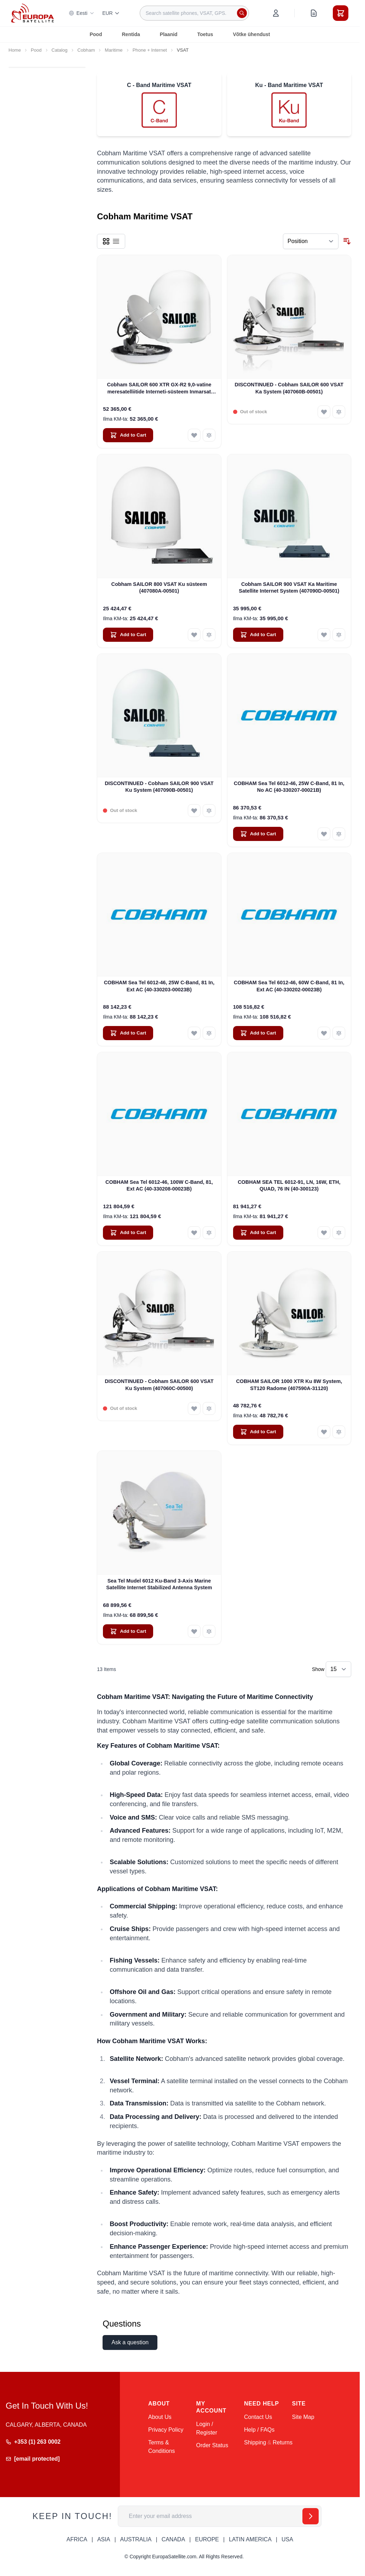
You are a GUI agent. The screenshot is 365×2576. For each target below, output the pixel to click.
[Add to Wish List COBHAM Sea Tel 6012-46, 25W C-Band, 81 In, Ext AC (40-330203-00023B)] (194, 1033)
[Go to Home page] (32, 13)
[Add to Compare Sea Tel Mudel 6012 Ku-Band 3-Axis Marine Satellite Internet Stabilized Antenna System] (209, 1631)
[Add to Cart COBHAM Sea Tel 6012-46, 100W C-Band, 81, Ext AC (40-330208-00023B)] (128, 1233)
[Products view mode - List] (116, 241)
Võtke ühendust (251, 34)
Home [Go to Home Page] (14, 50)
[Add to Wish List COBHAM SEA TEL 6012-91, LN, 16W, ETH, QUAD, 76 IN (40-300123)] (324, 1232)
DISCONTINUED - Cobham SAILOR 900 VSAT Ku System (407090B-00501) (159, 786)
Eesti (81, 13)
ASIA (103, 2539)
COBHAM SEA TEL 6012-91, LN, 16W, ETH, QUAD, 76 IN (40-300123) (289, 1185)
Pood (95, 34)
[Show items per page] (338, 1669)
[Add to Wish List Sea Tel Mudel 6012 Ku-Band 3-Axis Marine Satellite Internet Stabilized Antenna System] (194, 1631)
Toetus (205, 34)
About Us (160, 2417)
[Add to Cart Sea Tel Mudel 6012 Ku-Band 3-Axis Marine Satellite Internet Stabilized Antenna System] (128, 1631)
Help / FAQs (259, 2430)
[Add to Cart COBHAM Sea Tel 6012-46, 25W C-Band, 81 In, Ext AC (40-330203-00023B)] (128, 1033)
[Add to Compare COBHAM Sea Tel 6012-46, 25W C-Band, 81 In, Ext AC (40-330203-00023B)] (209, 1033)
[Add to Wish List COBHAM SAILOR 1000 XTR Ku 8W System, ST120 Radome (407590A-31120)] (324, 1431)
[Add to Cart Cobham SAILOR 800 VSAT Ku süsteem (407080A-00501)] (128, 635)
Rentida (131, 34)
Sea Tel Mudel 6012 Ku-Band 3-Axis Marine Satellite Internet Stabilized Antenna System (159, 1584)
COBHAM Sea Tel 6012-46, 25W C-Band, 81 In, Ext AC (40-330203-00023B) (159, 986)
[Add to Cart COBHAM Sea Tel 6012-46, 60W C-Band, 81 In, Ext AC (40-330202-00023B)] (258, 1033)
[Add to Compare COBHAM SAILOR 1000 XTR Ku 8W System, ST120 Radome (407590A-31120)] (338, 1431)
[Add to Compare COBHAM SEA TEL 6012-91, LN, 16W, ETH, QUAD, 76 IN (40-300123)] (338, 1232)
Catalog (60, 50)
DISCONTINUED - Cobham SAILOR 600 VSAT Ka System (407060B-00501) (289, 388)
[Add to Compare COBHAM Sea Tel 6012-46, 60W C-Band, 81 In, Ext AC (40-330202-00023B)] (338, 1033)
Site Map (303, 2417)
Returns (282, 2442)
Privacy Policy (166, 2430)
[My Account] (276, 13)
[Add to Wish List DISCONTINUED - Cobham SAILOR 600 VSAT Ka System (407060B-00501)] (324, 411)
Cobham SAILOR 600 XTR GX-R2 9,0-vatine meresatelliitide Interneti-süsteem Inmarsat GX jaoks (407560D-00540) (159, 388)
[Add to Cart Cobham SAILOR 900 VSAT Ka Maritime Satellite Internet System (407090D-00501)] (258, 635)
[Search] (242, 13)
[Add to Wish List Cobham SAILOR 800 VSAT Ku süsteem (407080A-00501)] (194, 634)
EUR (111, 13)
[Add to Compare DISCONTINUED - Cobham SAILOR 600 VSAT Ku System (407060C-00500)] (209, 1408)
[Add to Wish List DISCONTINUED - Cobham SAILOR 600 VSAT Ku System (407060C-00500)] (194, 1408)
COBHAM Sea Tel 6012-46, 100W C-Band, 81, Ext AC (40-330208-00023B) (159, 1185)
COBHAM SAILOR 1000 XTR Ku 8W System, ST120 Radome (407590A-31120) (289, 1384)
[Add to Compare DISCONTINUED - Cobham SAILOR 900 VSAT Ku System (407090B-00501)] (209, 810)
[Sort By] (310, 241)
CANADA (173, 2539)
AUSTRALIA (136, 2539)
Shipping (255, 2442)
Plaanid (169, 34)
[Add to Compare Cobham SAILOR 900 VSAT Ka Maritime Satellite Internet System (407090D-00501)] (338, 634)
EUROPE (207, 2539)
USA (287, 2539)
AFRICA (76, 2539)
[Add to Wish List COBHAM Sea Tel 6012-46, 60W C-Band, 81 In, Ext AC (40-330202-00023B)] (324, 1033)
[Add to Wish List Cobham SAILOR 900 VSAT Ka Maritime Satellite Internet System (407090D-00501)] (324, 634)
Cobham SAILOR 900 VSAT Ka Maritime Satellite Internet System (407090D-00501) (289, 587)
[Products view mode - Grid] (106, 241)
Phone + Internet (150, 50)
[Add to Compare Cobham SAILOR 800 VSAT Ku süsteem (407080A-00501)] (209, 634)
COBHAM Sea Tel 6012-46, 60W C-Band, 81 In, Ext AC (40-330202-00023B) (289, 986)
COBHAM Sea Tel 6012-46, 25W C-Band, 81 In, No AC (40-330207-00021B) (289, 786)
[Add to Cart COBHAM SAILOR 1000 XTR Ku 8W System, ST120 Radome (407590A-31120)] (258, 1432)
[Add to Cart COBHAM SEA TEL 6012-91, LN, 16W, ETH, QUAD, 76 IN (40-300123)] (258, 1233)
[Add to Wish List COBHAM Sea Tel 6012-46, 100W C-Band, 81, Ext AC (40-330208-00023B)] (194, 1232)
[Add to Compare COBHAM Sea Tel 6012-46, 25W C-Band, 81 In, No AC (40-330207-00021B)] (338, 834)
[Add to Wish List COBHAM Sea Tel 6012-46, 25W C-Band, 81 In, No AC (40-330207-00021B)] (324, 834)
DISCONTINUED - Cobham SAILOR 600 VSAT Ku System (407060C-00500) (159, 1384)
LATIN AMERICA (250, 2539)
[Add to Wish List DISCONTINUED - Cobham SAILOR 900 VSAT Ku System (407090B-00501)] (194, 810)
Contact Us (258, 2417)
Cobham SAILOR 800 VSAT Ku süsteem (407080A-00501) (159, 587)
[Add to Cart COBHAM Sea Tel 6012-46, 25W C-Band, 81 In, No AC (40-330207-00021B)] (258, 834)
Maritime (113, 50)
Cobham (86, 50)
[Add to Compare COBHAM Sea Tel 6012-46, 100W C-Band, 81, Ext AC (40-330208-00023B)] (209, 1232)
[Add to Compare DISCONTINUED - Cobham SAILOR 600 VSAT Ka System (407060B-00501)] (338, 411)
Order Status (212, 2445)
